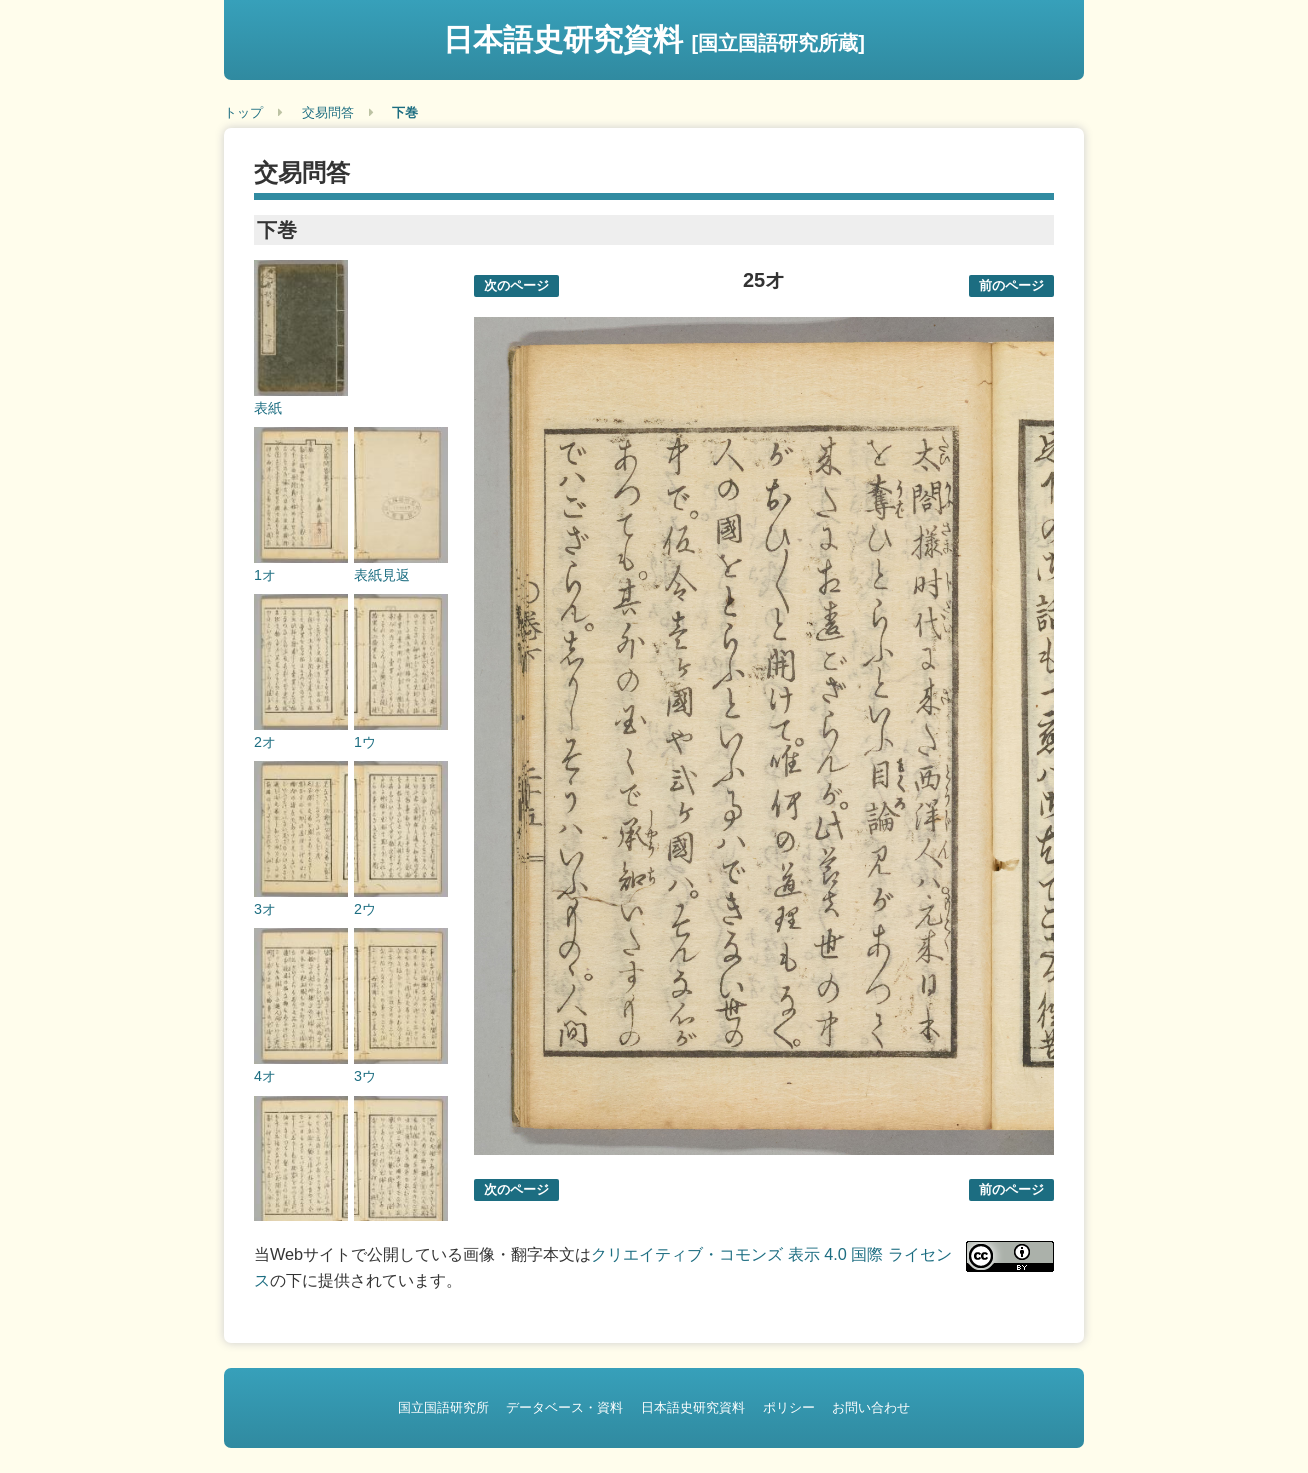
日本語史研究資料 (654, 39)
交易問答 (328, 112)
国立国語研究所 (443, 1407)
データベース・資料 (564, 1407)
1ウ (365, 742)
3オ (265, 909)
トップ (243, 112)
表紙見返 (382, 575)
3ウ (365, 1076)
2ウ (365, 909)
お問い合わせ (871, 1407)
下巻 (405, 112)
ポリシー (789, 1407)
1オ (265, 575)
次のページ (516, 285)
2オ (265, 742)
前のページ (1011, 285)
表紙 (268, 408)
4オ (265, 1076)
